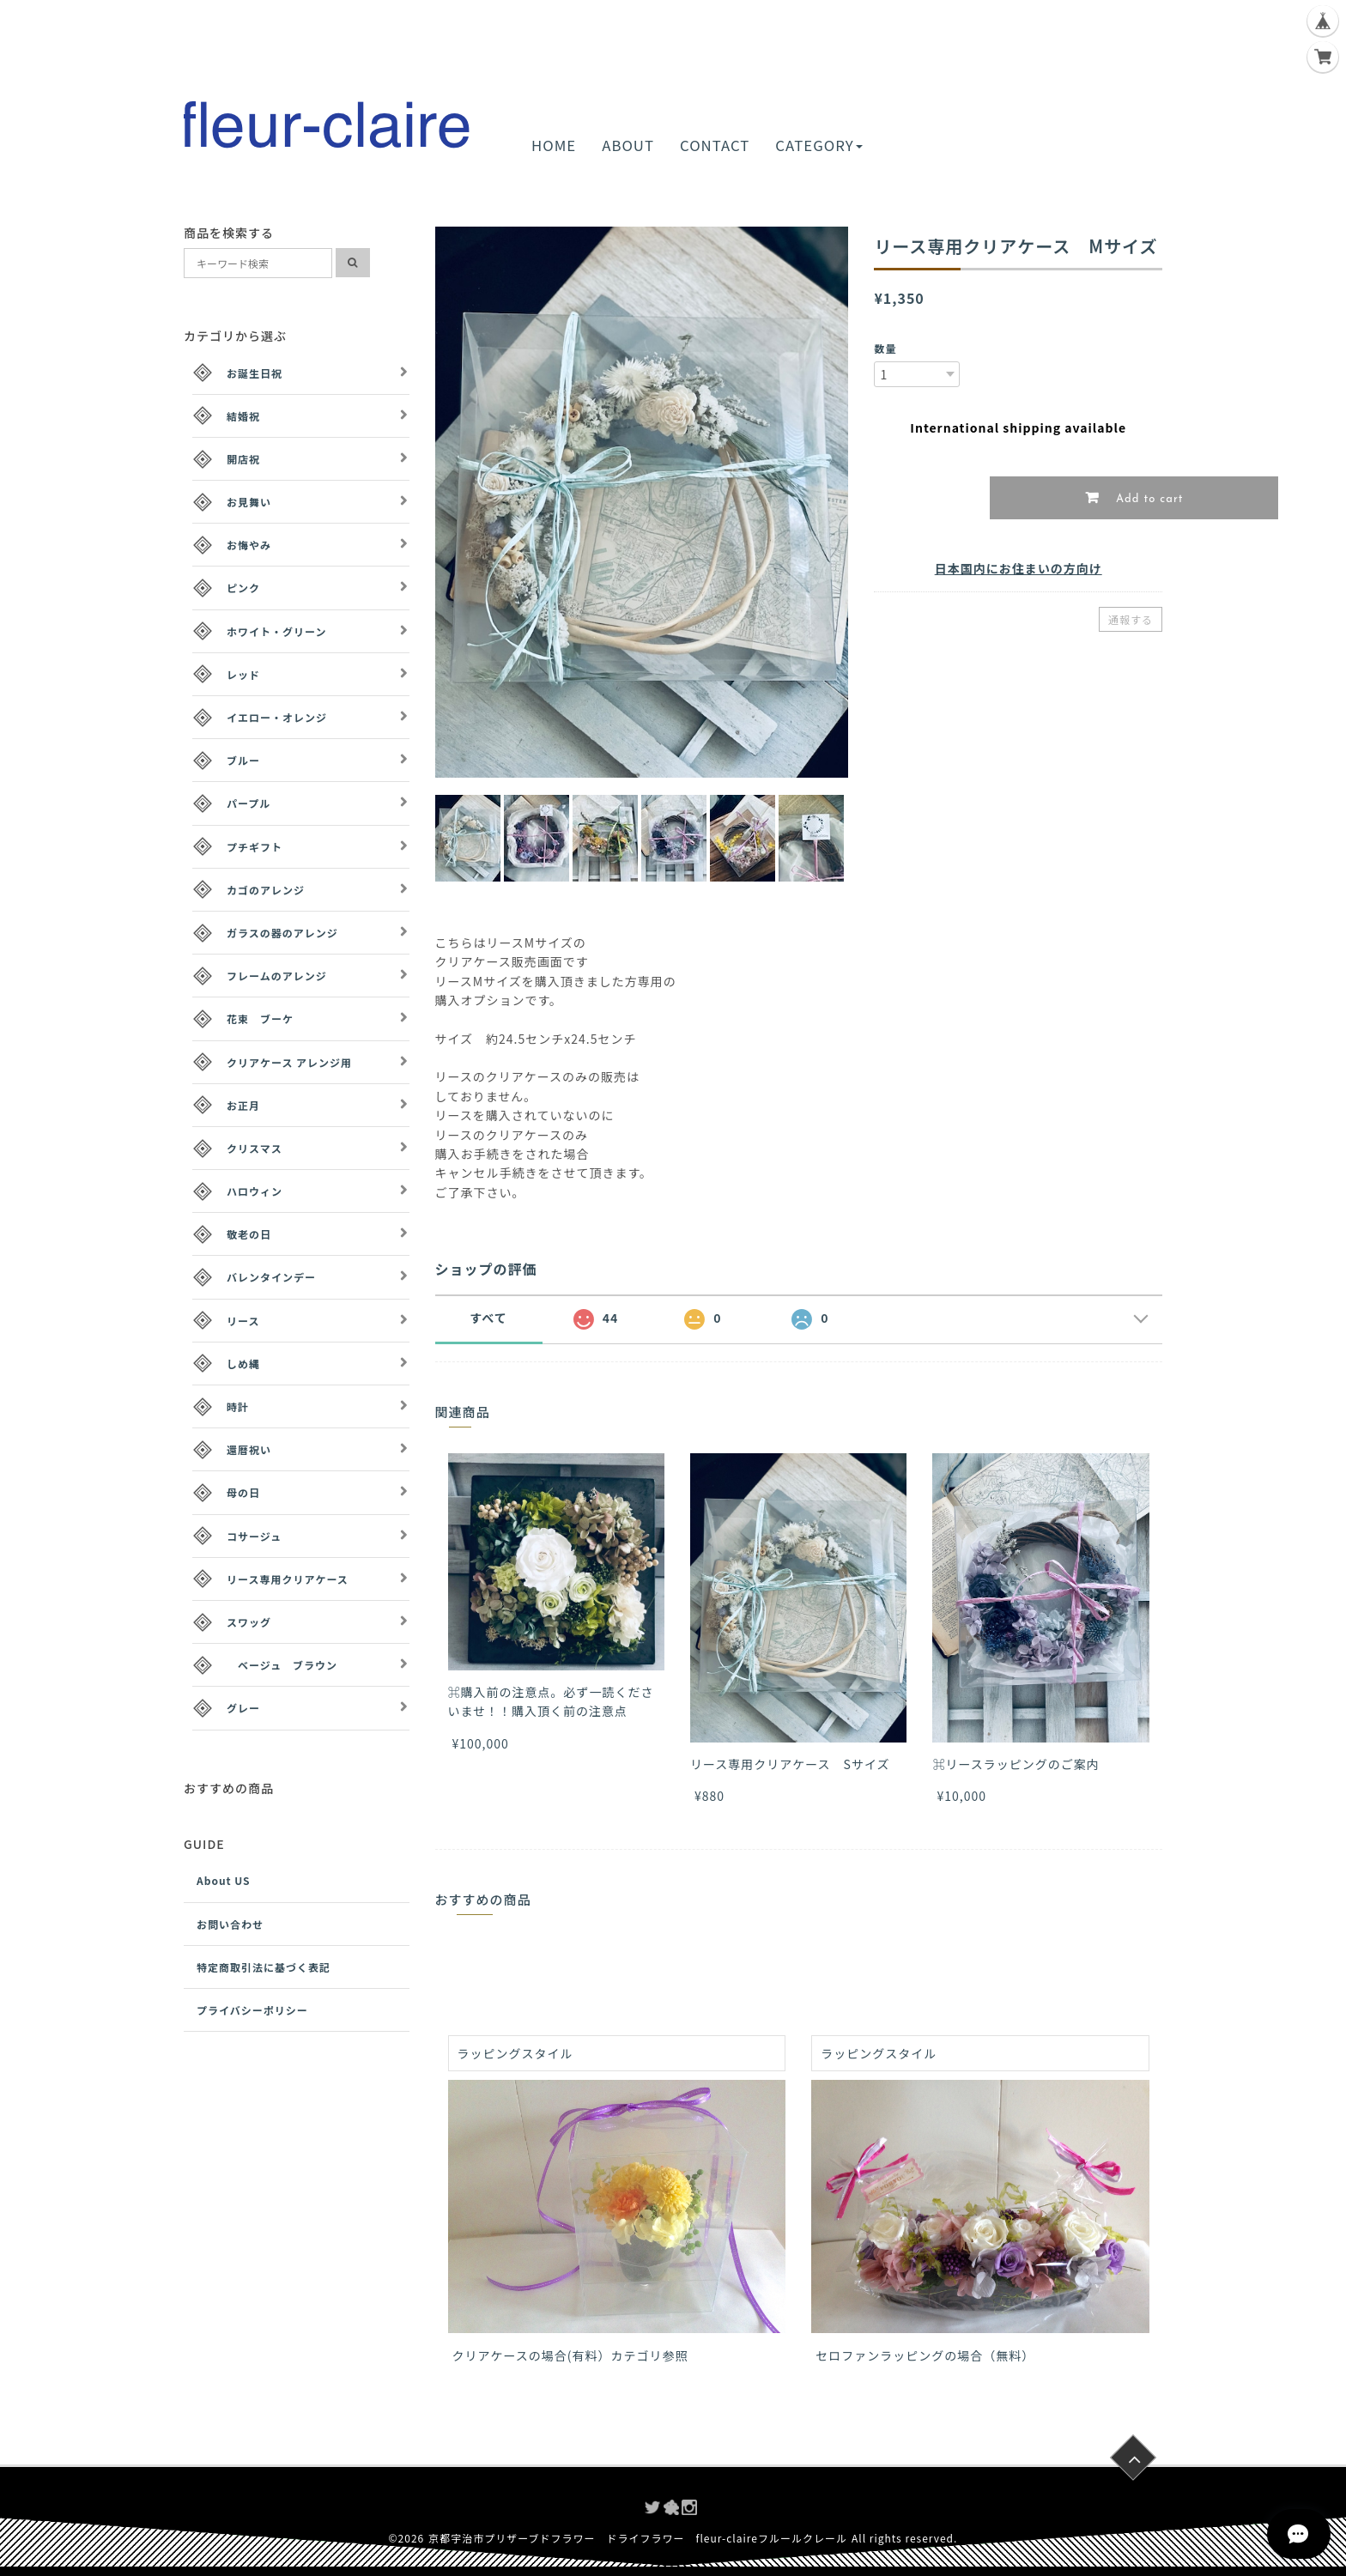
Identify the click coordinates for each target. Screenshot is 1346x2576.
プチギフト (254, 846)
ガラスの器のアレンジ (282, 932)
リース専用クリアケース (288, 1579)
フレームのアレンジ (277, 975)
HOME (553, 145)
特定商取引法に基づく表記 (263, 1967)
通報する (1130, 619)
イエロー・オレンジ (277, 717)
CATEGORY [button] (818, 145)
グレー (243, 1707)
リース (243, 1320)
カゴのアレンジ (266, 889)
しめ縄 (243, 1363)
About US (224, 1880)
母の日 (243, 1492)
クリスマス (254, 1148)
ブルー (243, 760)
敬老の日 (249, 1234)
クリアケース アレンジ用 (289, 1062)
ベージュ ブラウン (282, 1665)
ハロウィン (254, 1191)
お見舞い (249, 501)
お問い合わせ (230, 1924)
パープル (248, 803)
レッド (243, 674)
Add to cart (1148, 499)
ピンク (243, 587)
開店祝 (243, 459)
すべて (488, 1317)
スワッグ (249, 1622)
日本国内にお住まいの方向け (1018, 568)
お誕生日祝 (254, 373)
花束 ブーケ (260, 1018)
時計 (238, 1406)
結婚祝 (243, 416)
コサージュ (254, 1536)
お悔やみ (249, 544)
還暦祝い (249, 1449)
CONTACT (714, 145)
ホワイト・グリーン (276, 631)
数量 (885, 348)
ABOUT (628, 145)
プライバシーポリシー (252, 2010)
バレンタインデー (271, 1277)
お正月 (243, 1105)
